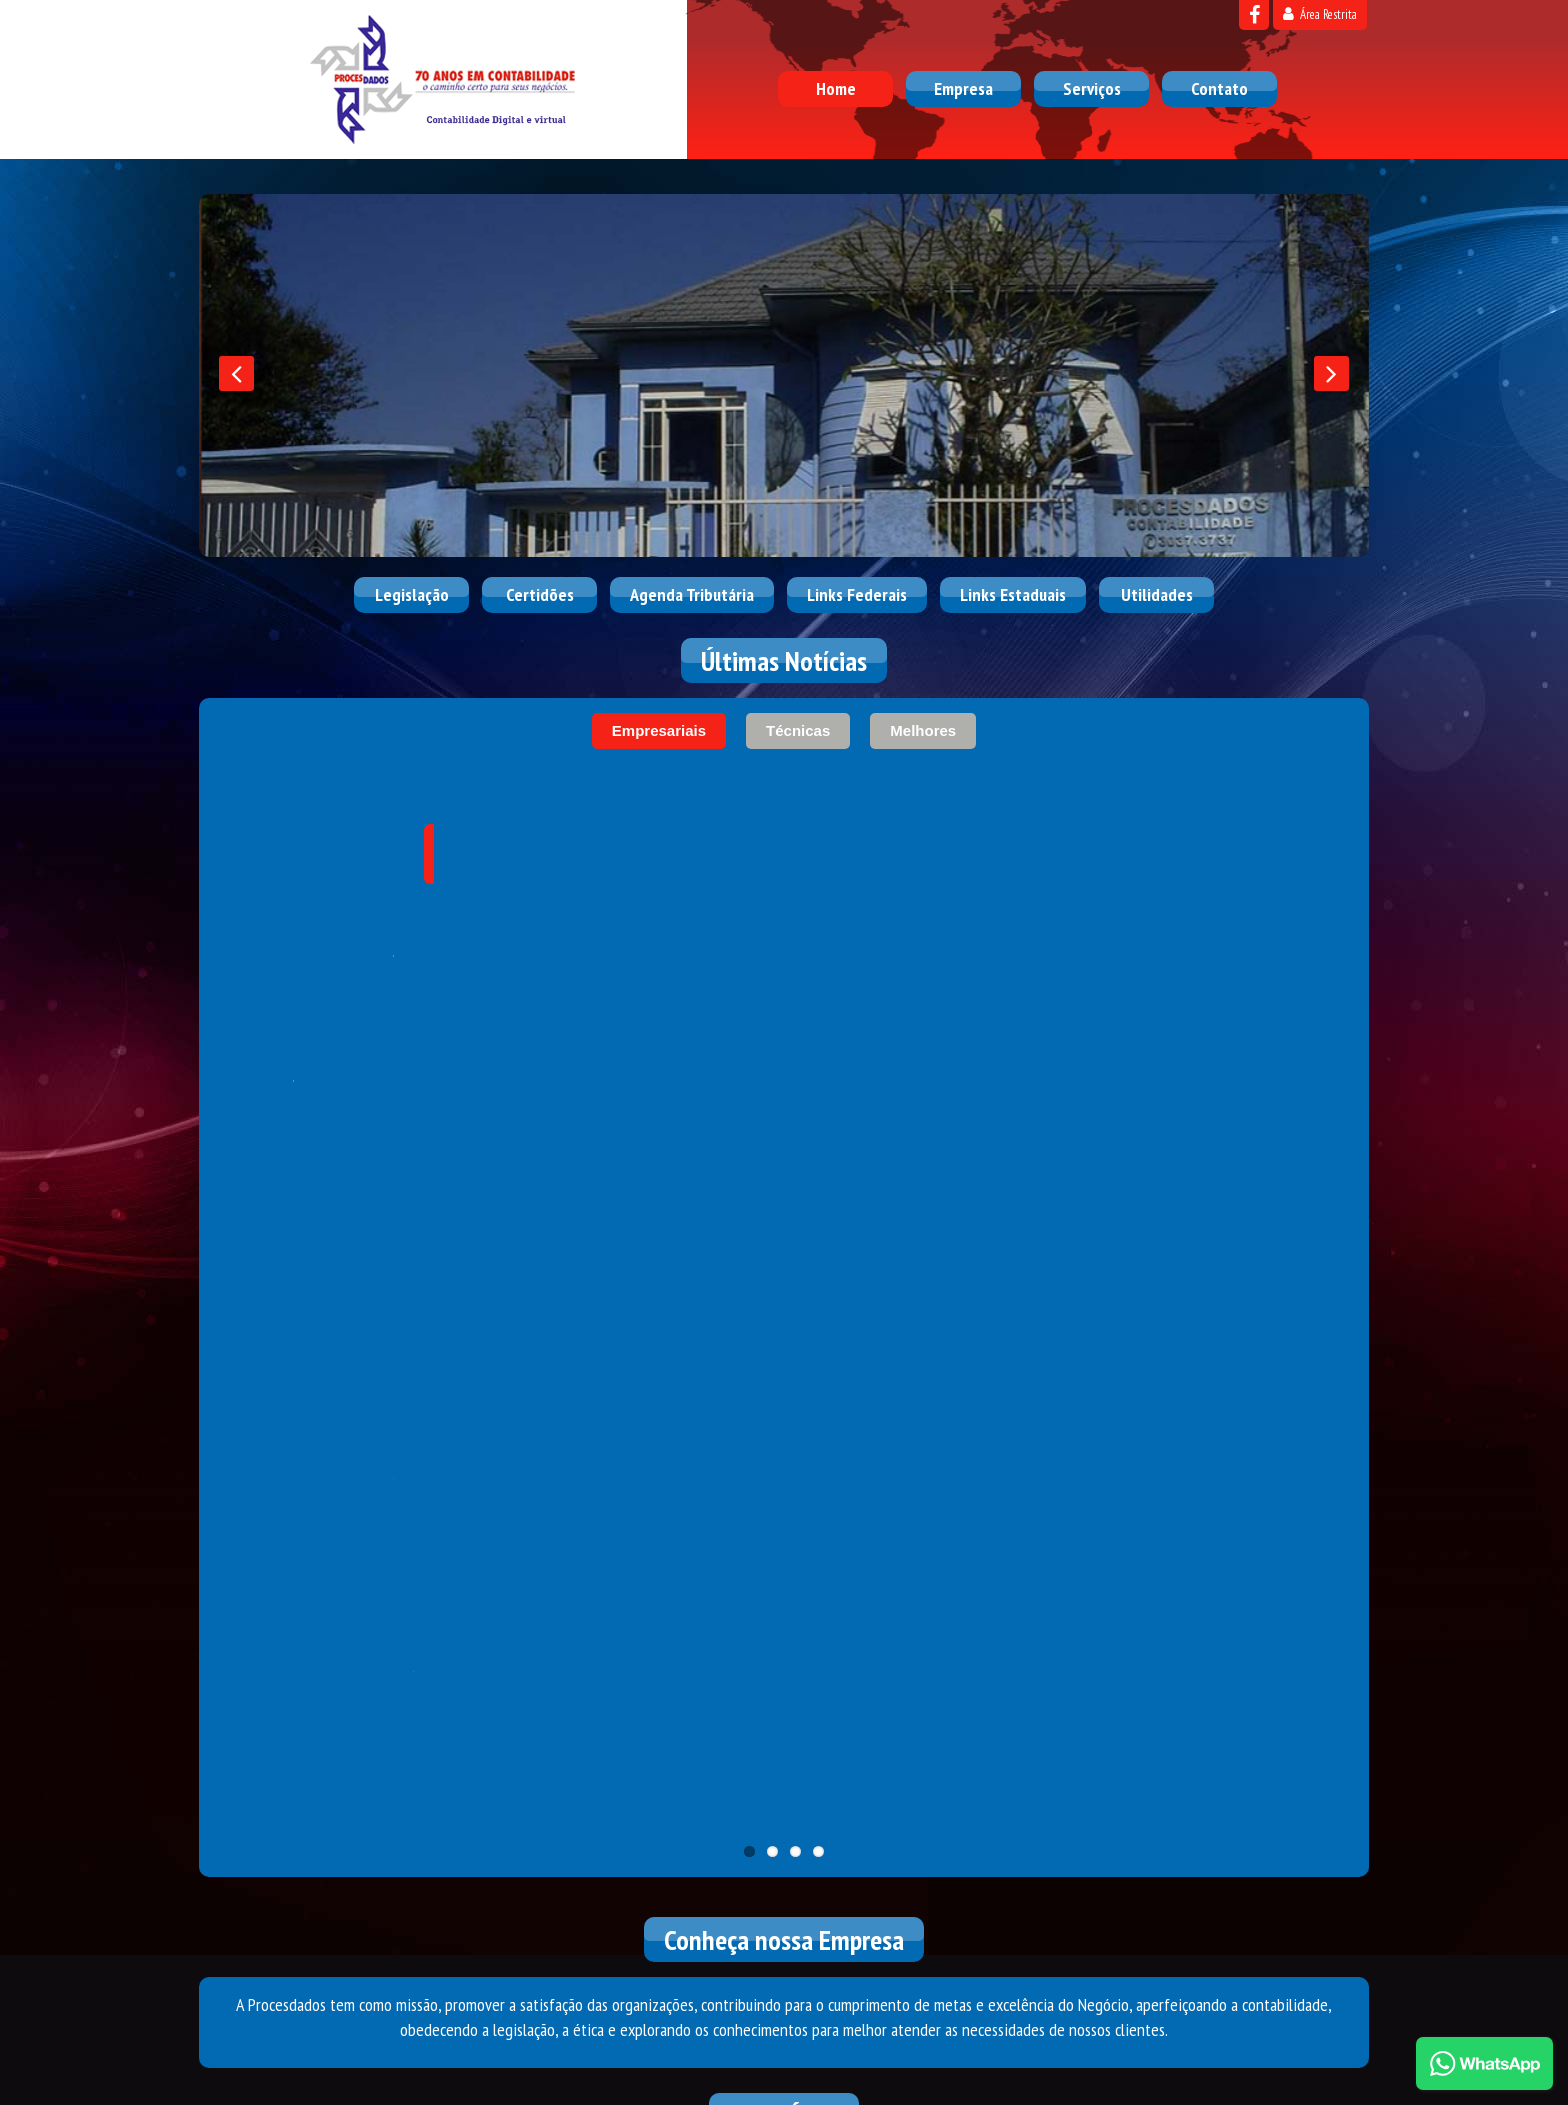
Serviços (1092, 88)
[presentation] (236, 373)
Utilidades (1157, 594)
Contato (1219, 88)
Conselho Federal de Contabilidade (997, 1346)
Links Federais (857, 594)
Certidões (540, 594)
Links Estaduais (1013, 594)
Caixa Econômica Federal (571, 1346)
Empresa (963, 88)
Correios (1210, 1346)
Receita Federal (358, 1346)
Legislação (412, 594)
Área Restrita (1320, 14)
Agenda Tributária (692, 594)
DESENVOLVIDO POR (1246, 2062)
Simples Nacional (784, 1346)
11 (749, 997)
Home (836, 88)
